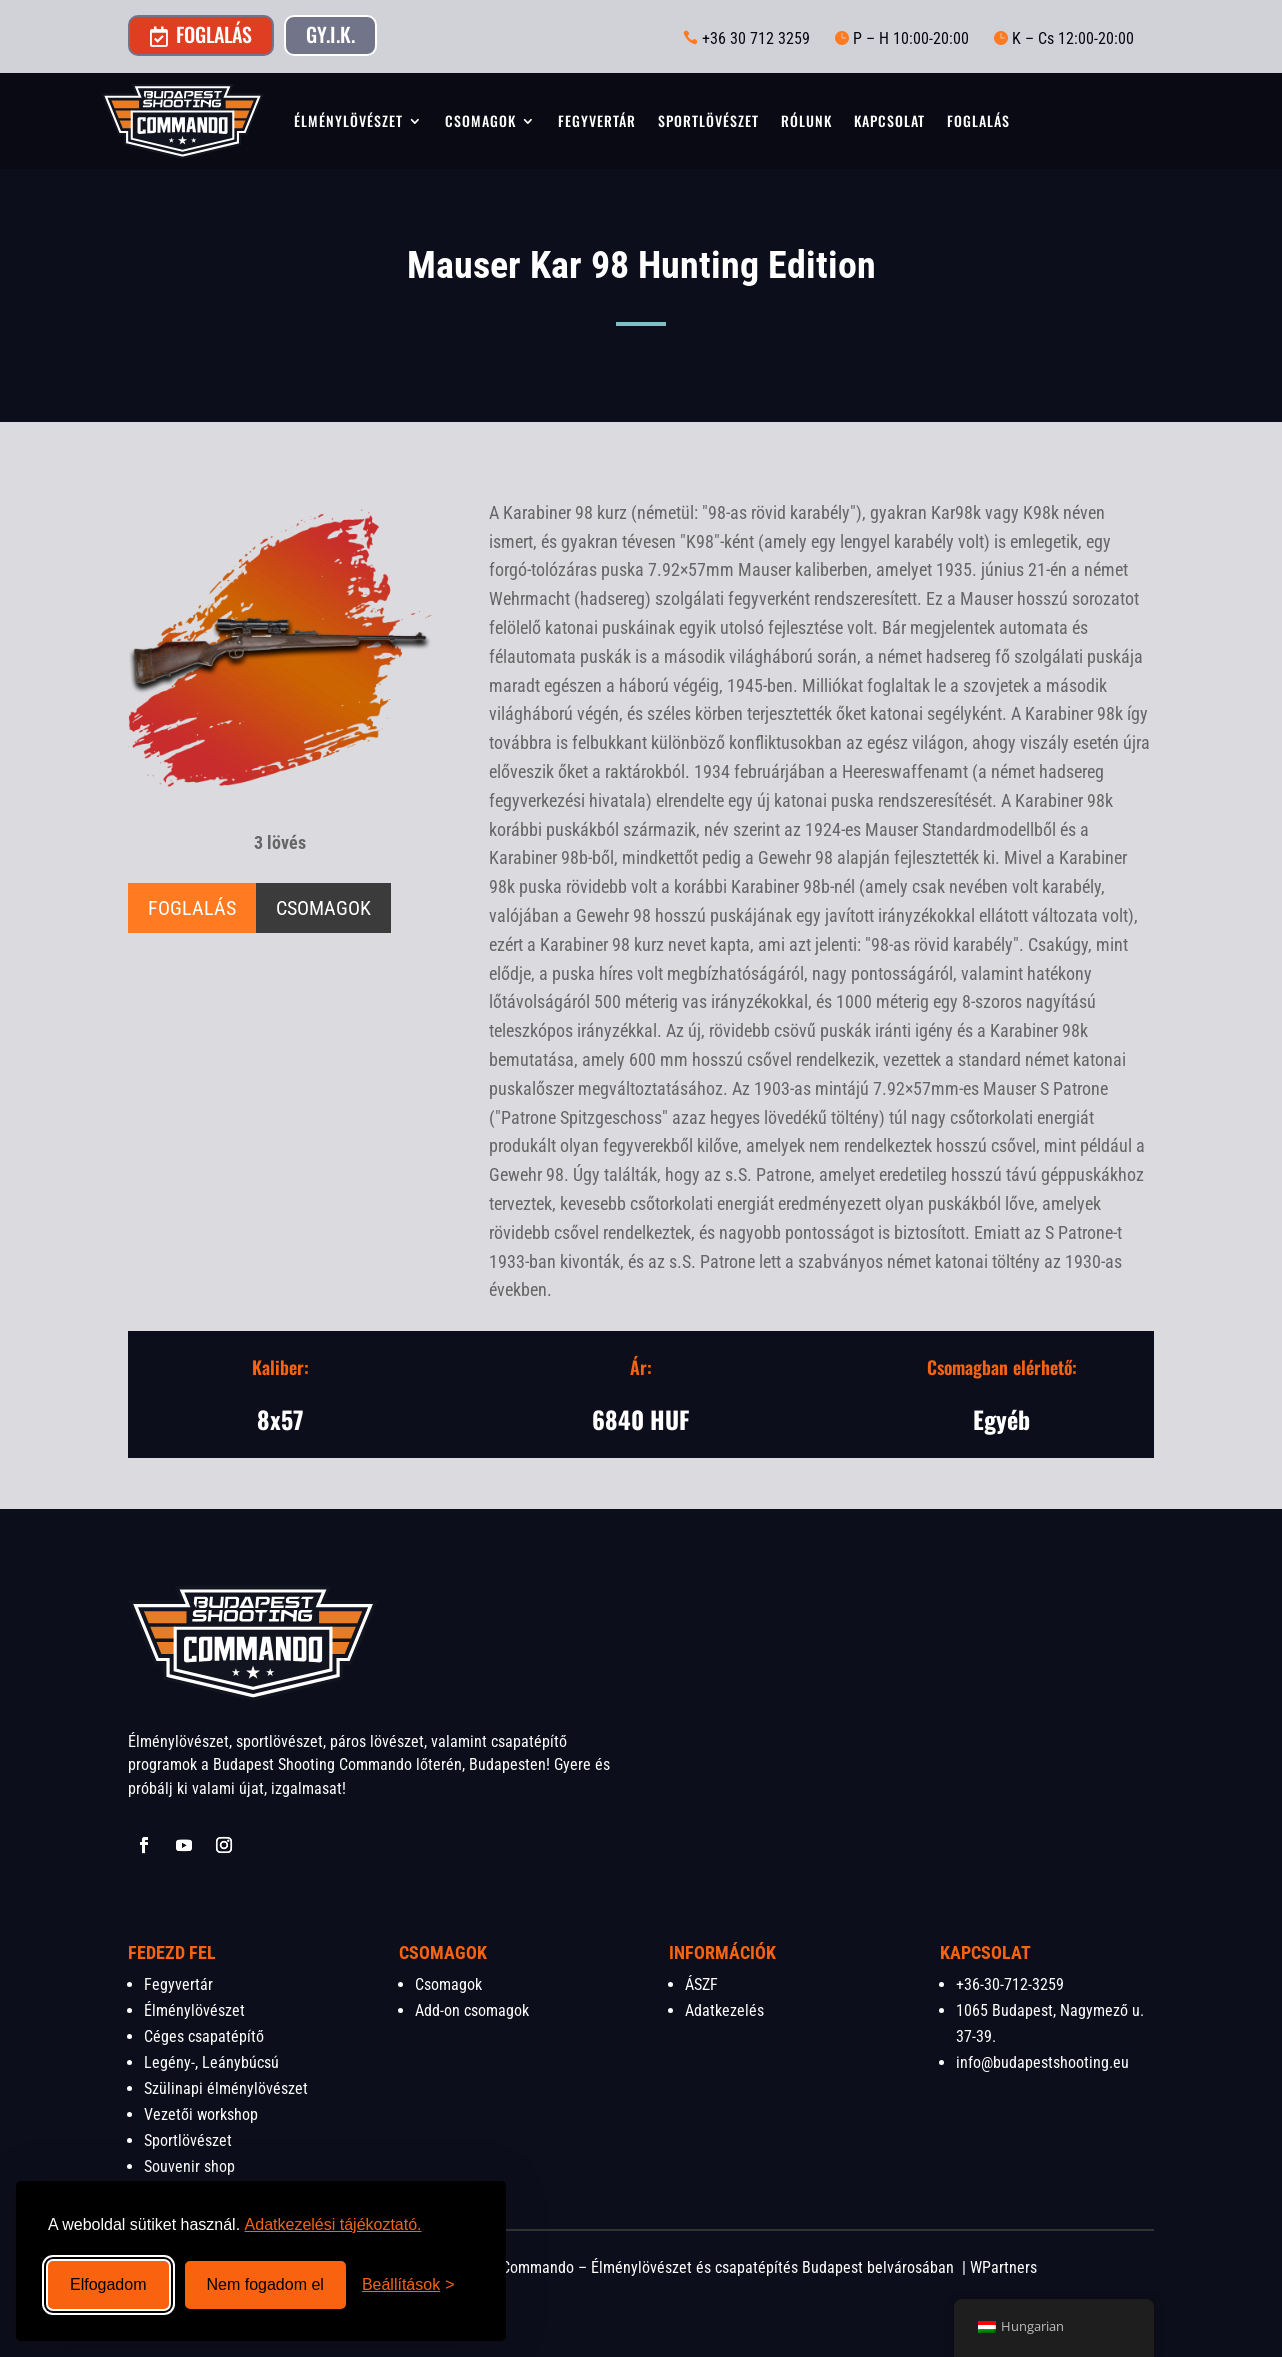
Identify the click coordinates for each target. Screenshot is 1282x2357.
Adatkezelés (724, 2010)
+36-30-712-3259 (1010, 1984)
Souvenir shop (189, 2166)
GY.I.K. (330, 34)
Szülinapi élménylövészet (226, 2088)
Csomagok (480, 120)
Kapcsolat (889, 120)
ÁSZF (701, 1984)
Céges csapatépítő (204, 2036)
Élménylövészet (348, 120)
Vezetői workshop (201, 2114)
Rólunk (806, 120)
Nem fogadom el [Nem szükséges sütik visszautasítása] (265, 2284)
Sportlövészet (708, 120)
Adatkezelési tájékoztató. (333, 2224)
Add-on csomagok (472, 2010)
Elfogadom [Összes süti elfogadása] (108, 2284)
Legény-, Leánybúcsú (211, 2062)
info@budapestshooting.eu (1042, 2062)
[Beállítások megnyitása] (408, 2285)
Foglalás (201, 34)
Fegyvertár (597, 120)
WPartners (1003, 2267)
